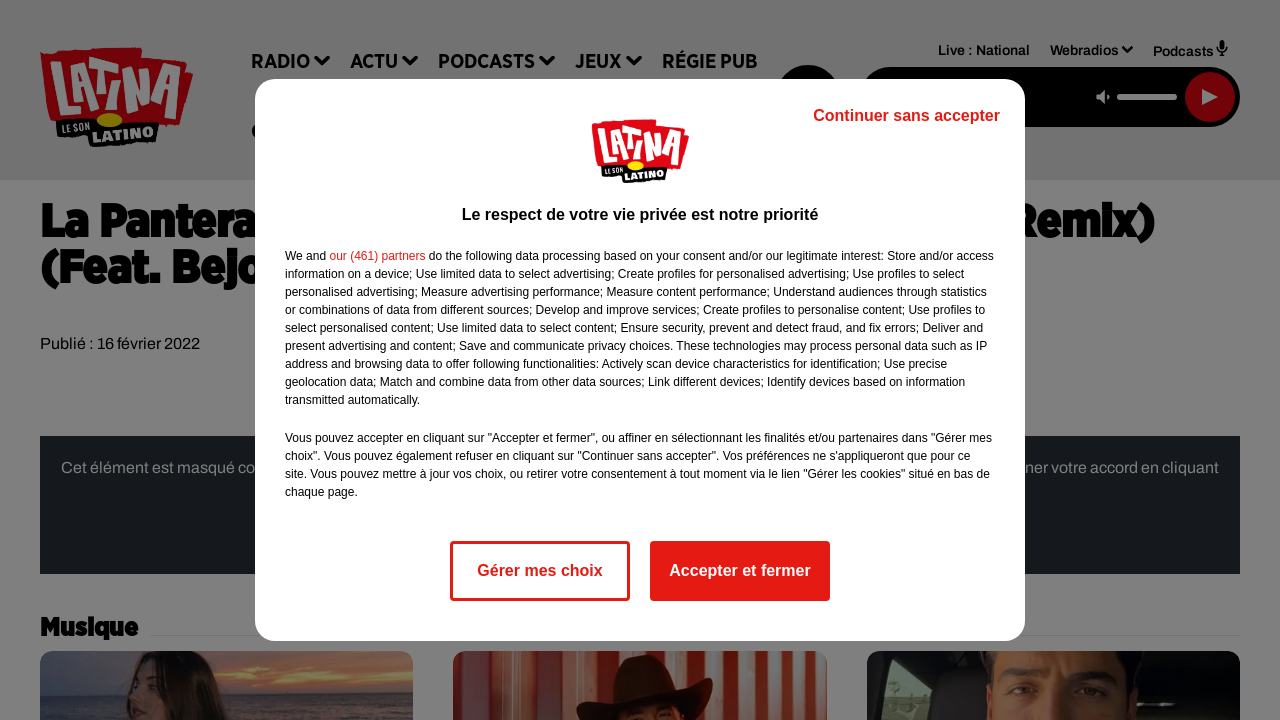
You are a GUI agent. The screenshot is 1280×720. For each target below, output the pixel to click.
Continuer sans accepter (906, 115)
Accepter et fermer (739, 570)
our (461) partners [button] (377, 256)
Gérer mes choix (539, 570)
